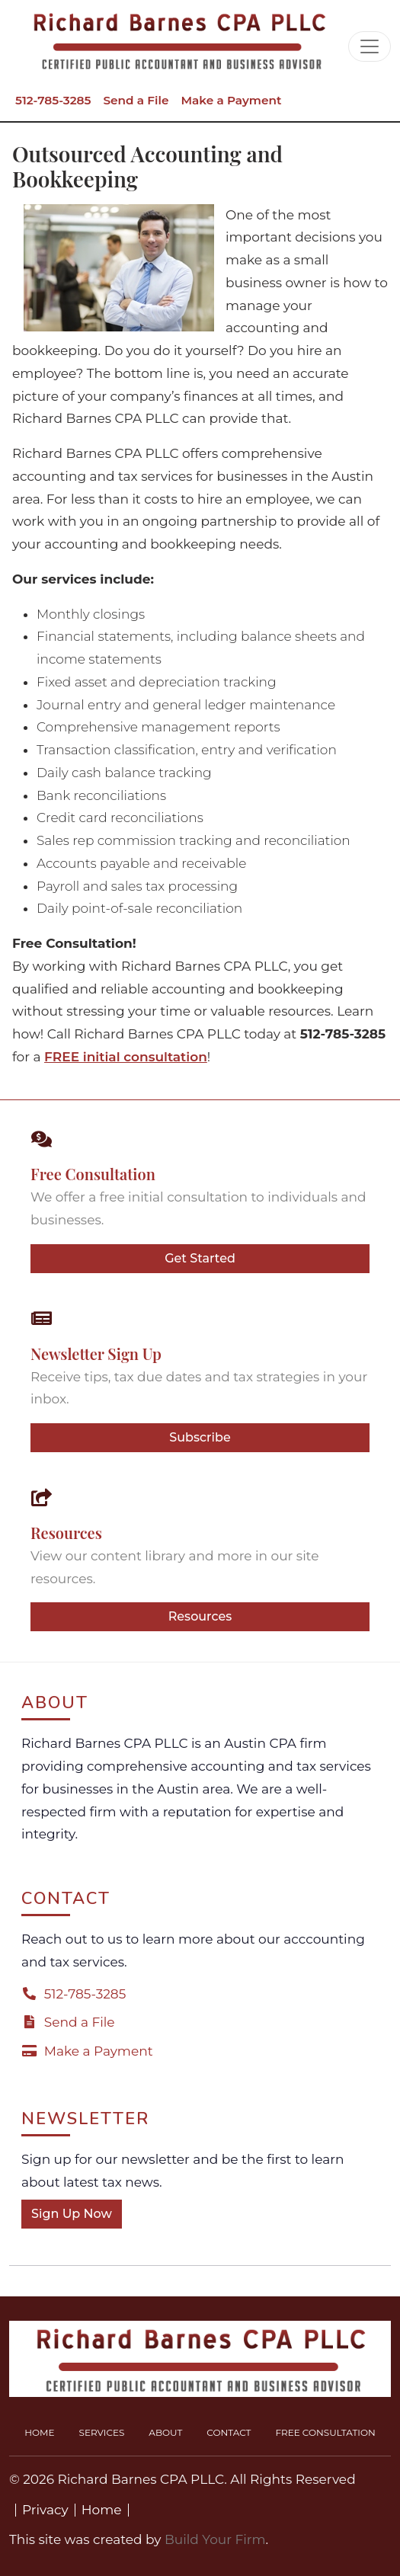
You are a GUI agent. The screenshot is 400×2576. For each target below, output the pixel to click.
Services (102, 2432)
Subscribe (199, 1437)
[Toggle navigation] (369, 46)
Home (39, 2432)
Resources (200, 1616)
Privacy (45, 2510)
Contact (228, 2432)
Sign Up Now (71, 2213)
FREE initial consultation (125, 1056)
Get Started (200, 1258)
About (165, 2432)
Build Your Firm (215, 2539)
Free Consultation (325, 2432)
